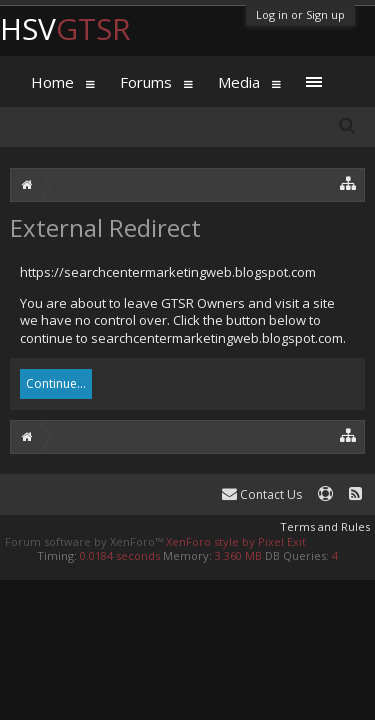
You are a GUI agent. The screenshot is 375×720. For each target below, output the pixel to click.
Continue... (56, 383)
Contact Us (262, 494)
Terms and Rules (325, 526)
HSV (65, 28)
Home (52, 82)
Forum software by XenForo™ (85, 541)
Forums (146, 82)
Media (239, 82)
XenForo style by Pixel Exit (236, 541)
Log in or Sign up (300, 14)
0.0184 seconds (120, 555)
